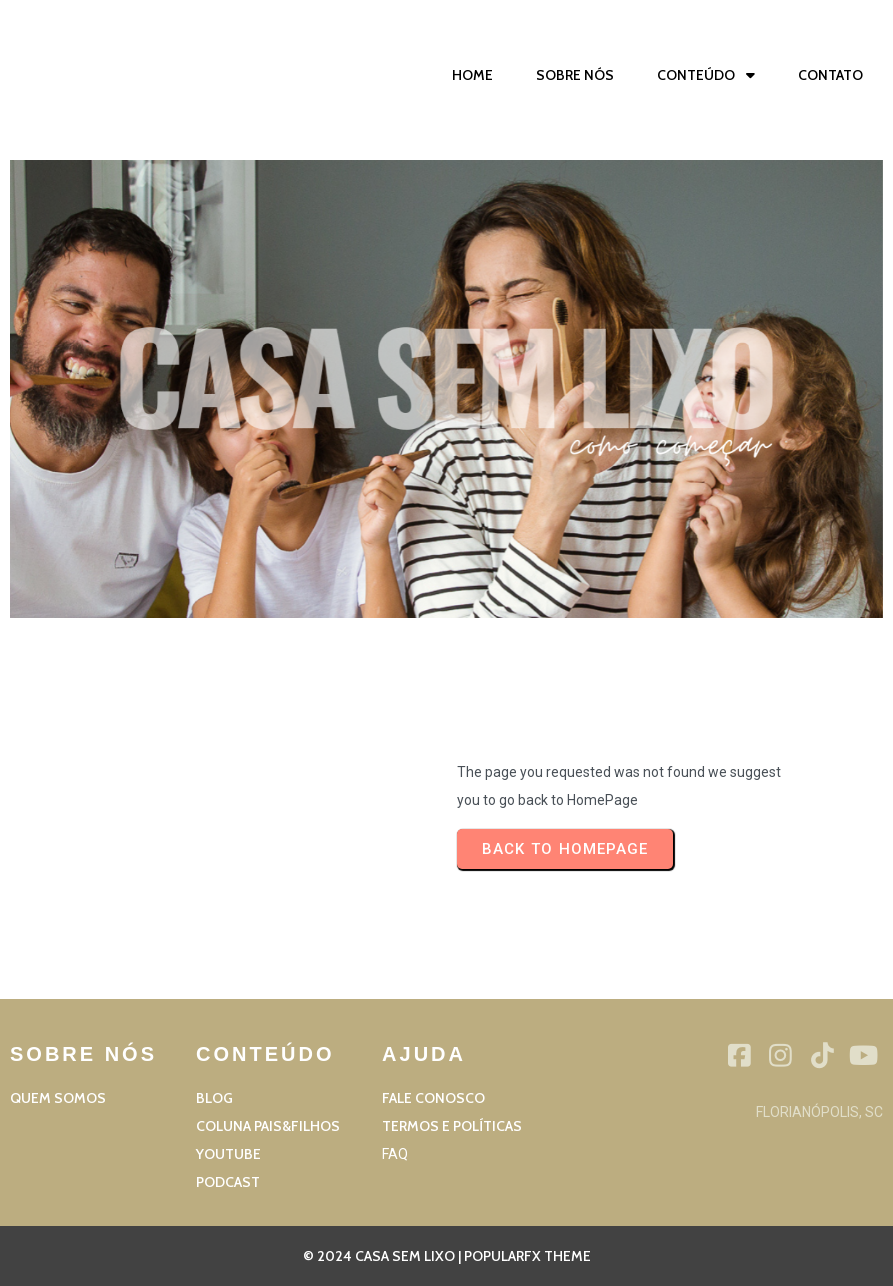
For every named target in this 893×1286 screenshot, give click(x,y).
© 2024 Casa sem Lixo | (383, 1256)
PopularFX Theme (527, 1256)
